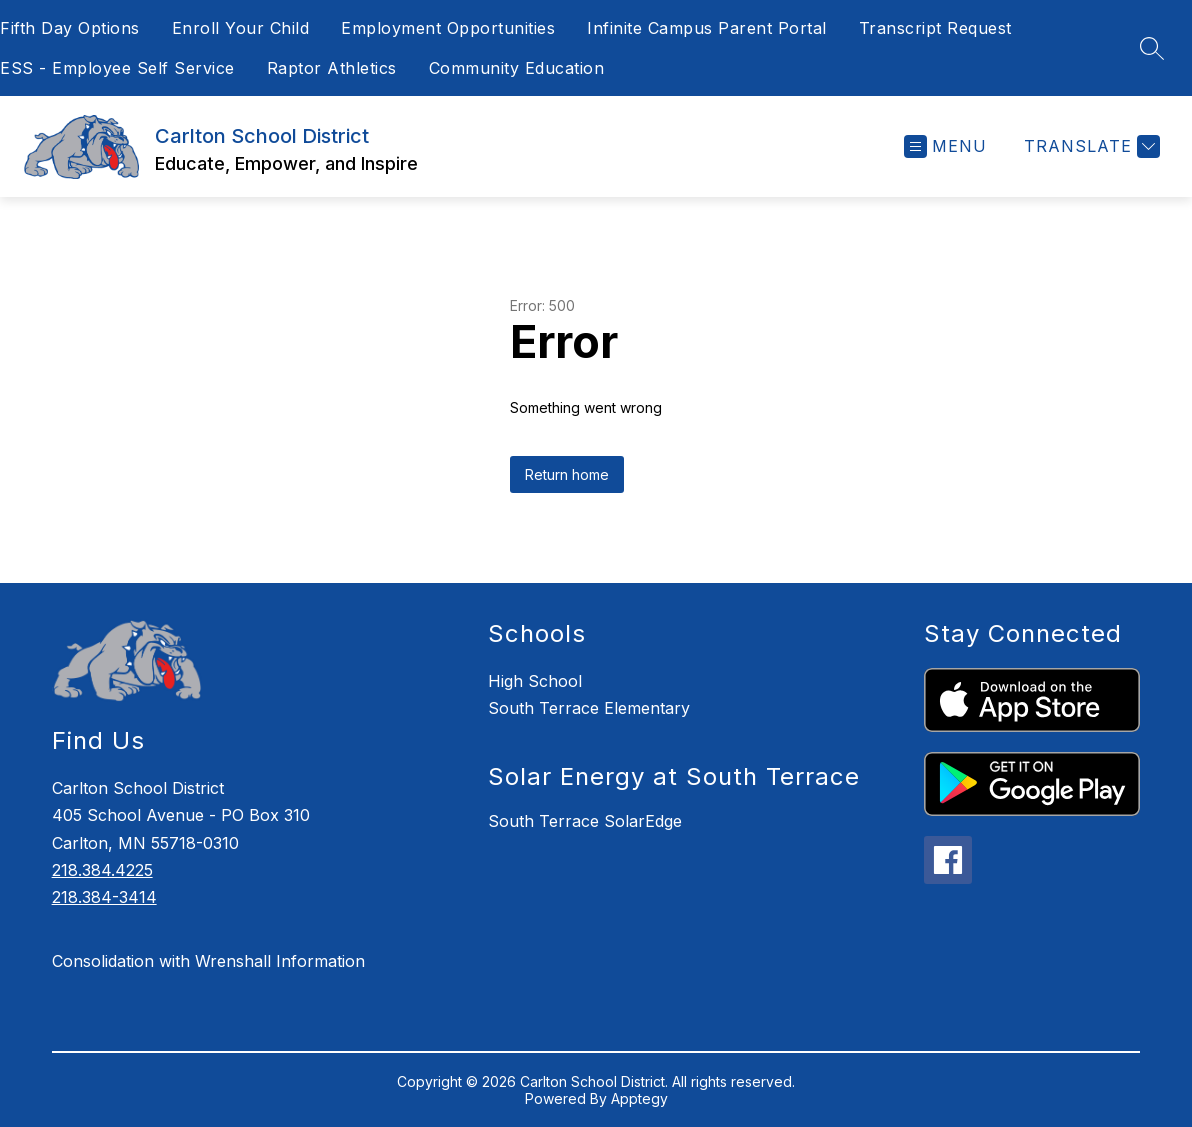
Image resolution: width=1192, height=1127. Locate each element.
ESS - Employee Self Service (117, 68)
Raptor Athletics (332, 68)
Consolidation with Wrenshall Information (208, 961)
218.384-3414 (104, 897)
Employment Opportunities (448, 28)
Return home (567, 474)
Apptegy (639, 1098)
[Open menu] (945, 146)
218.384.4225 (102, 870)
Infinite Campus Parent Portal (707, 28)
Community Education (517, 68)
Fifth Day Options (70, 28)
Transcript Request (935, 28)
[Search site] (1152, 48)
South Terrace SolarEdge (585, 821)
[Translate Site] (1089, 146)
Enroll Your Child (241, 28)
